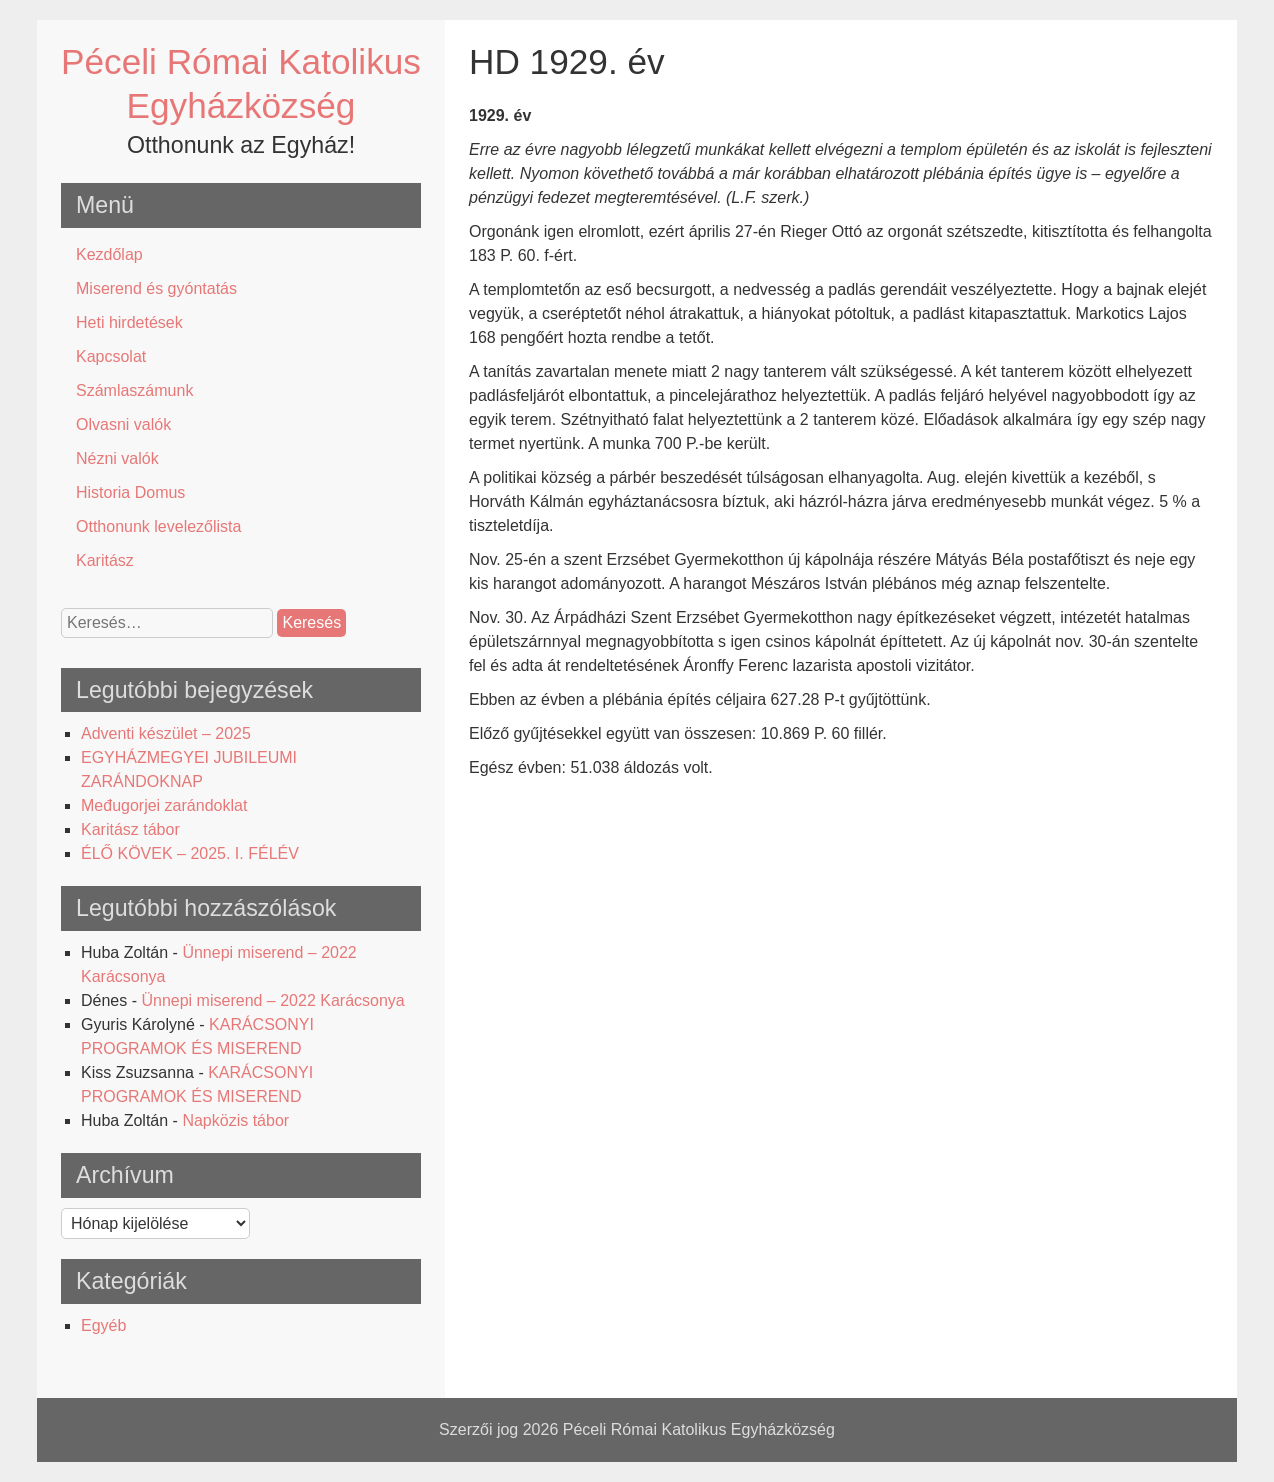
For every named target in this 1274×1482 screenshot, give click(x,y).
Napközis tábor (235, 1120)
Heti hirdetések (129, 322)
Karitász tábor (130, 829)
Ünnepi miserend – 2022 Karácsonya (272, 1000)
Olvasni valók (123, 424)
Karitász (105, 560)
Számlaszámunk (134, 390)
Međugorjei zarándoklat (164, 805)
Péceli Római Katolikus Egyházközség (699, 1429)
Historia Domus (130, 492)
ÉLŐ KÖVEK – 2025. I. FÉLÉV (190, 853)
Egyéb (103, 1325)
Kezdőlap (109, 254)
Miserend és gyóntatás (156, 288)
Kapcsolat (111, 356)
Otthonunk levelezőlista (158, 526)
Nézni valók (117, 458)
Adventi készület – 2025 (166, 733)
